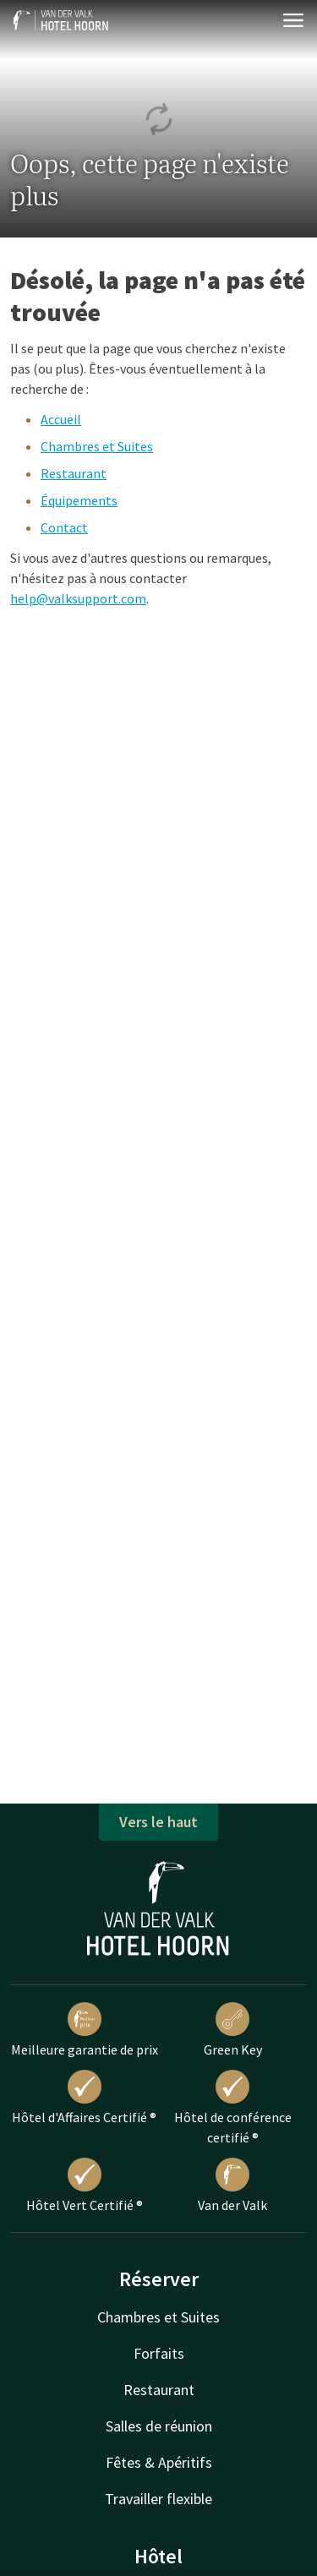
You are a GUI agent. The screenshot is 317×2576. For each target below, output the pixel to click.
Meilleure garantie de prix (84, 2030)
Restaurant (74, 473)
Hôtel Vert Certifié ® (84, 2185)
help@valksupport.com (78, 598)
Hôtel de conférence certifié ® (233, 2108)
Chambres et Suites (97, 446)
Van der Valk (232, 2185)
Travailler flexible (158, 2498)
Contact (64, 527)
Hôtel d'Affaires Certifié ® (84, 2098)
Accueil (61, 419)
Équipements (79, 500)
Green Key (233, 2030)
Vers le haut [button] (158, 1821)
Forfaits (159, 2353)
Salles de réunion (159, 2426)
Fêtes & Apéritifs (159, 2462)
